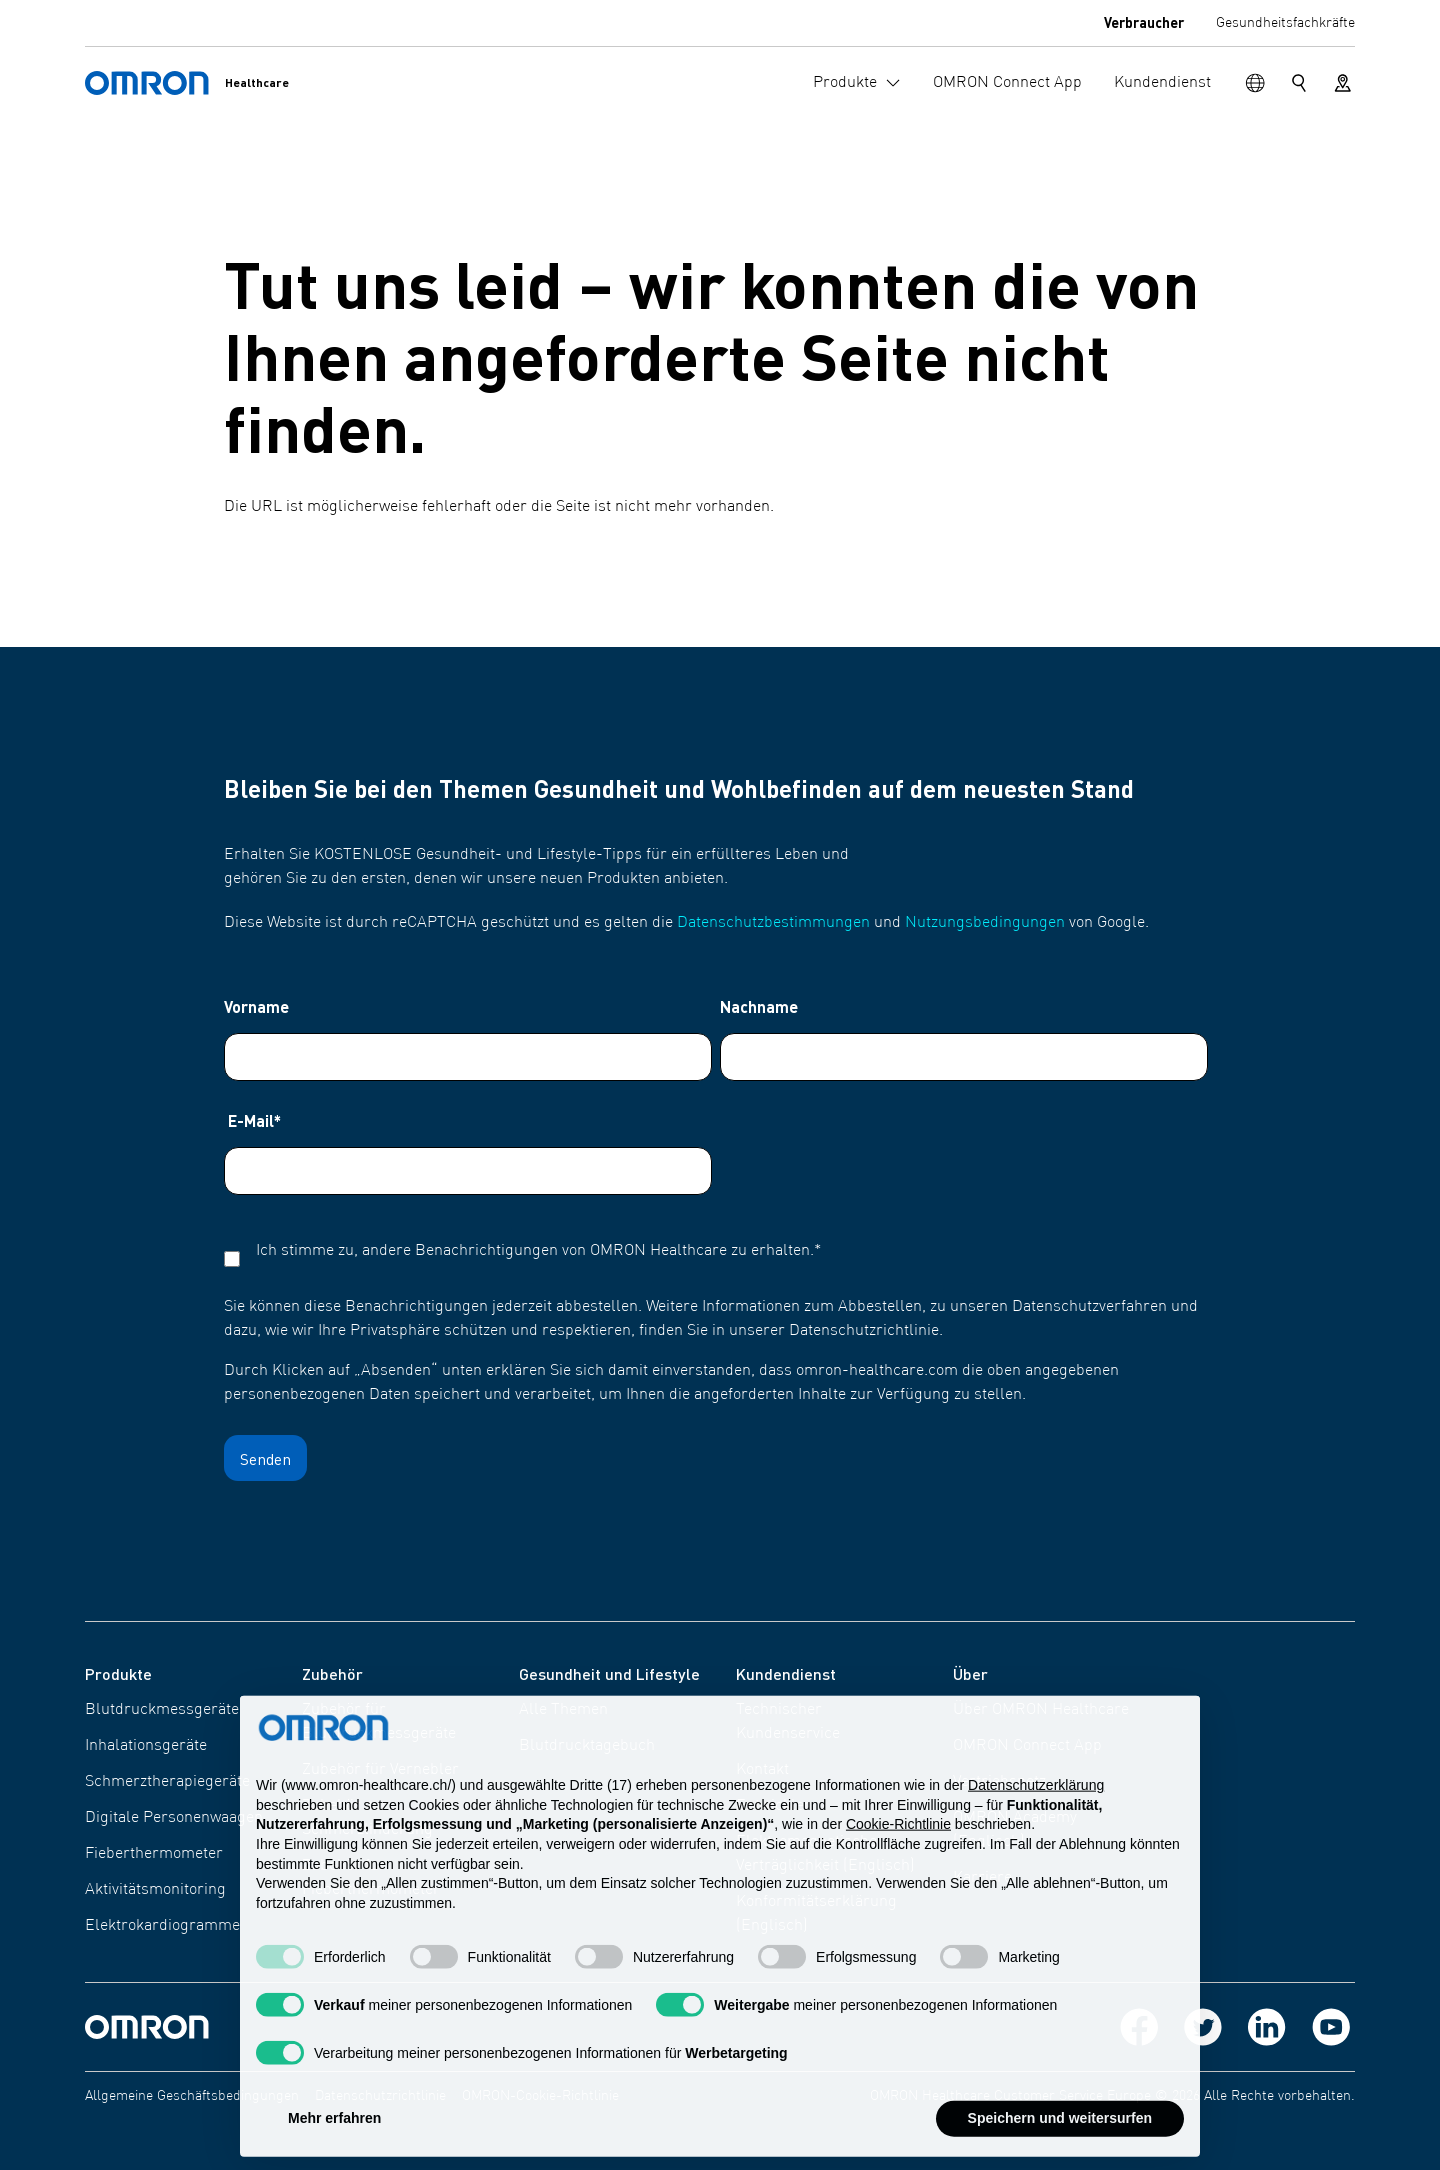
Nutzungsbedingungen (985, 923)
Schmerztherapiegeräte (167, 1782)
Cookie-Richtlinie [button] (898, 1846)
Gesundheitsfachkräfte (1285, 23)
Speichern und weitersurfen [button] (1060, 2140)
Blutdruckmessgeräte (162, 1710)
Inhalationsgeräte (146, 1746)
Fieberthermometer (154, 1854)
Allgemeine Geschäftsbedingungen (192, 2096)
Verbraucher (1144, 22)
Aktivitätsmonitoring (155, 1890)
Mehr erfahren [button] (334, 2140)
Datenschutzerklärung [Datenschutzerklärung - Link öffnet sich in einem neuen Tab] (1036, 1806)
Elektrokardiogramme (162, 1926)
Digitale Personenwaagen (174, 1818)
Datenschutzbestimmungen (773, 923)
